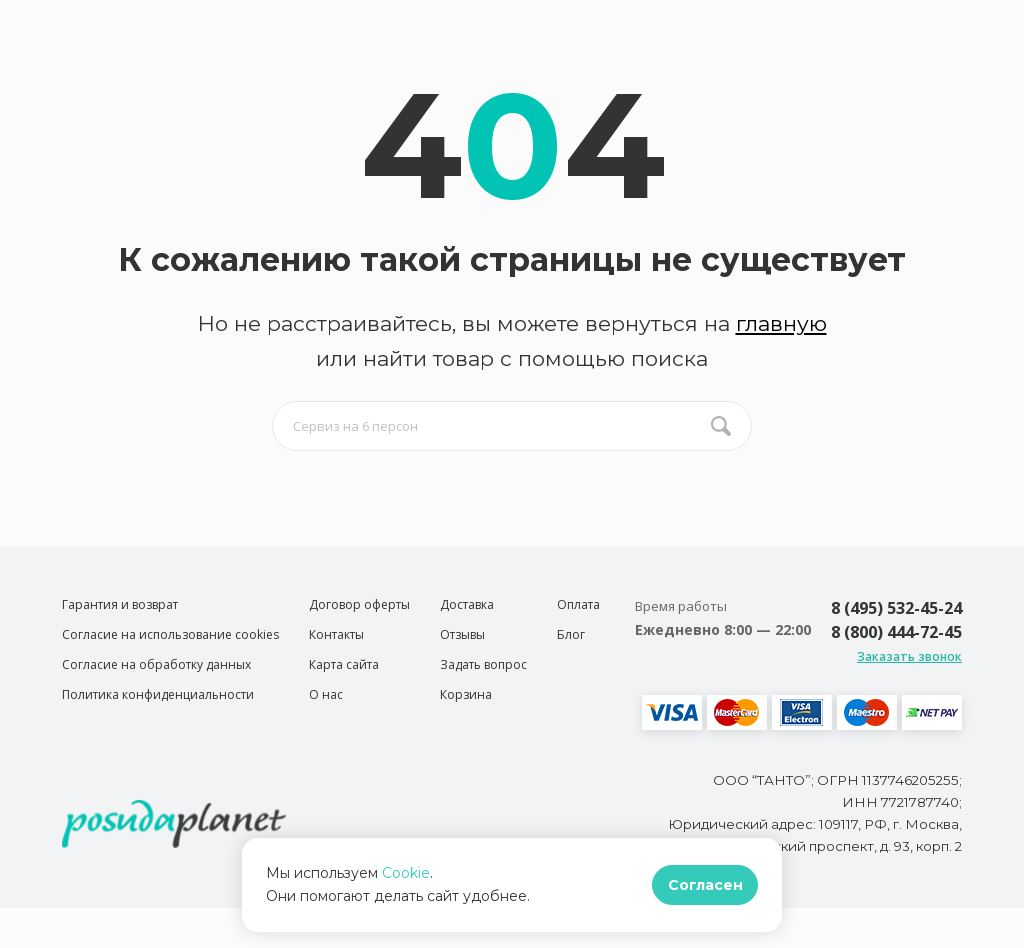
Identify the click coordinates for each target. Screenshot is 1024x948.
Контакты (336, 634)
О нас (326, 694)
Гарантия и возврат (120, 604)
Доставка (467, 604)
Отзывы (462, 634)
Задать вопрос (483, 664)
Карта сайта (344, 664)
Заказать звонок (909, 656)
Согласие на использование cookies (170, 634)
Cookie (406, 873)
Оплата (578, 604)
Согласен (705, 885)
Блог (571, 634)
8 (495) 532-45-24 (896, 608)
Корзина (466, 694)
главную (781, 323)
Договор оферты (359, 604)
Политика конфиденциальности (158, 694)
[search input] (512, 426)
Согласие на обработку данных (156, 664)
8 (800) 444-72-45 (896, 632)
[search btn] (721, 426)
